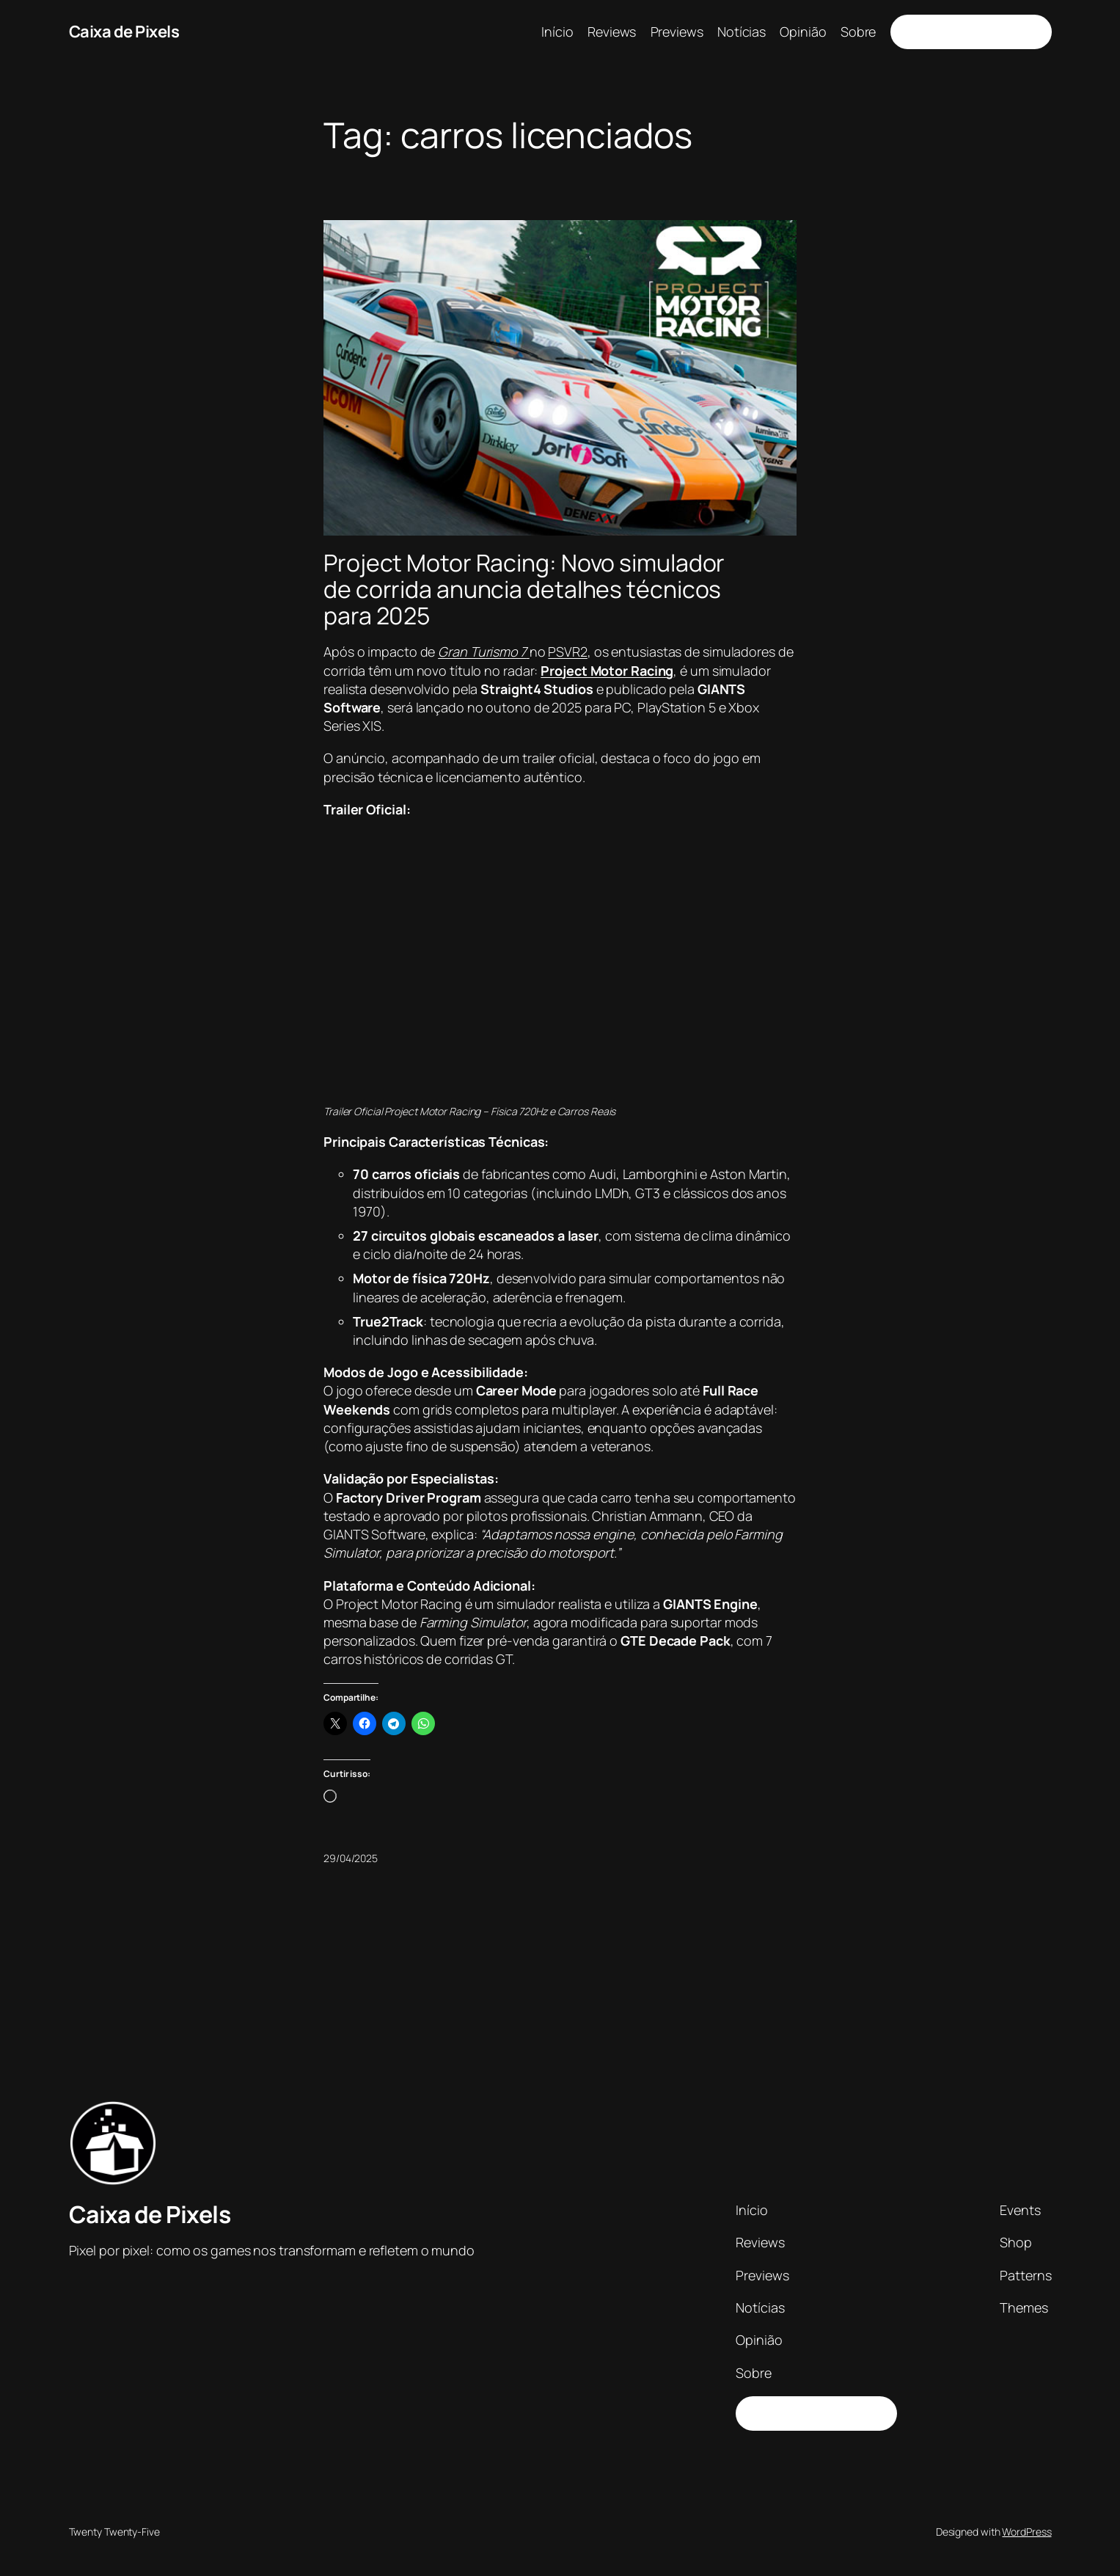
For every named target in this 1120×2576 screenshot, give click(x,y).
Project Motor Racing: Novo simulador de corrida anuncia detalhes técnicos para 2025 (524, 589)
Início (557, 31)
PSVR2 (568, 651)
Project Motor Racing (607, 670)
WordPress (1026, 2532)
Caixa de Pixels (124, 32)
